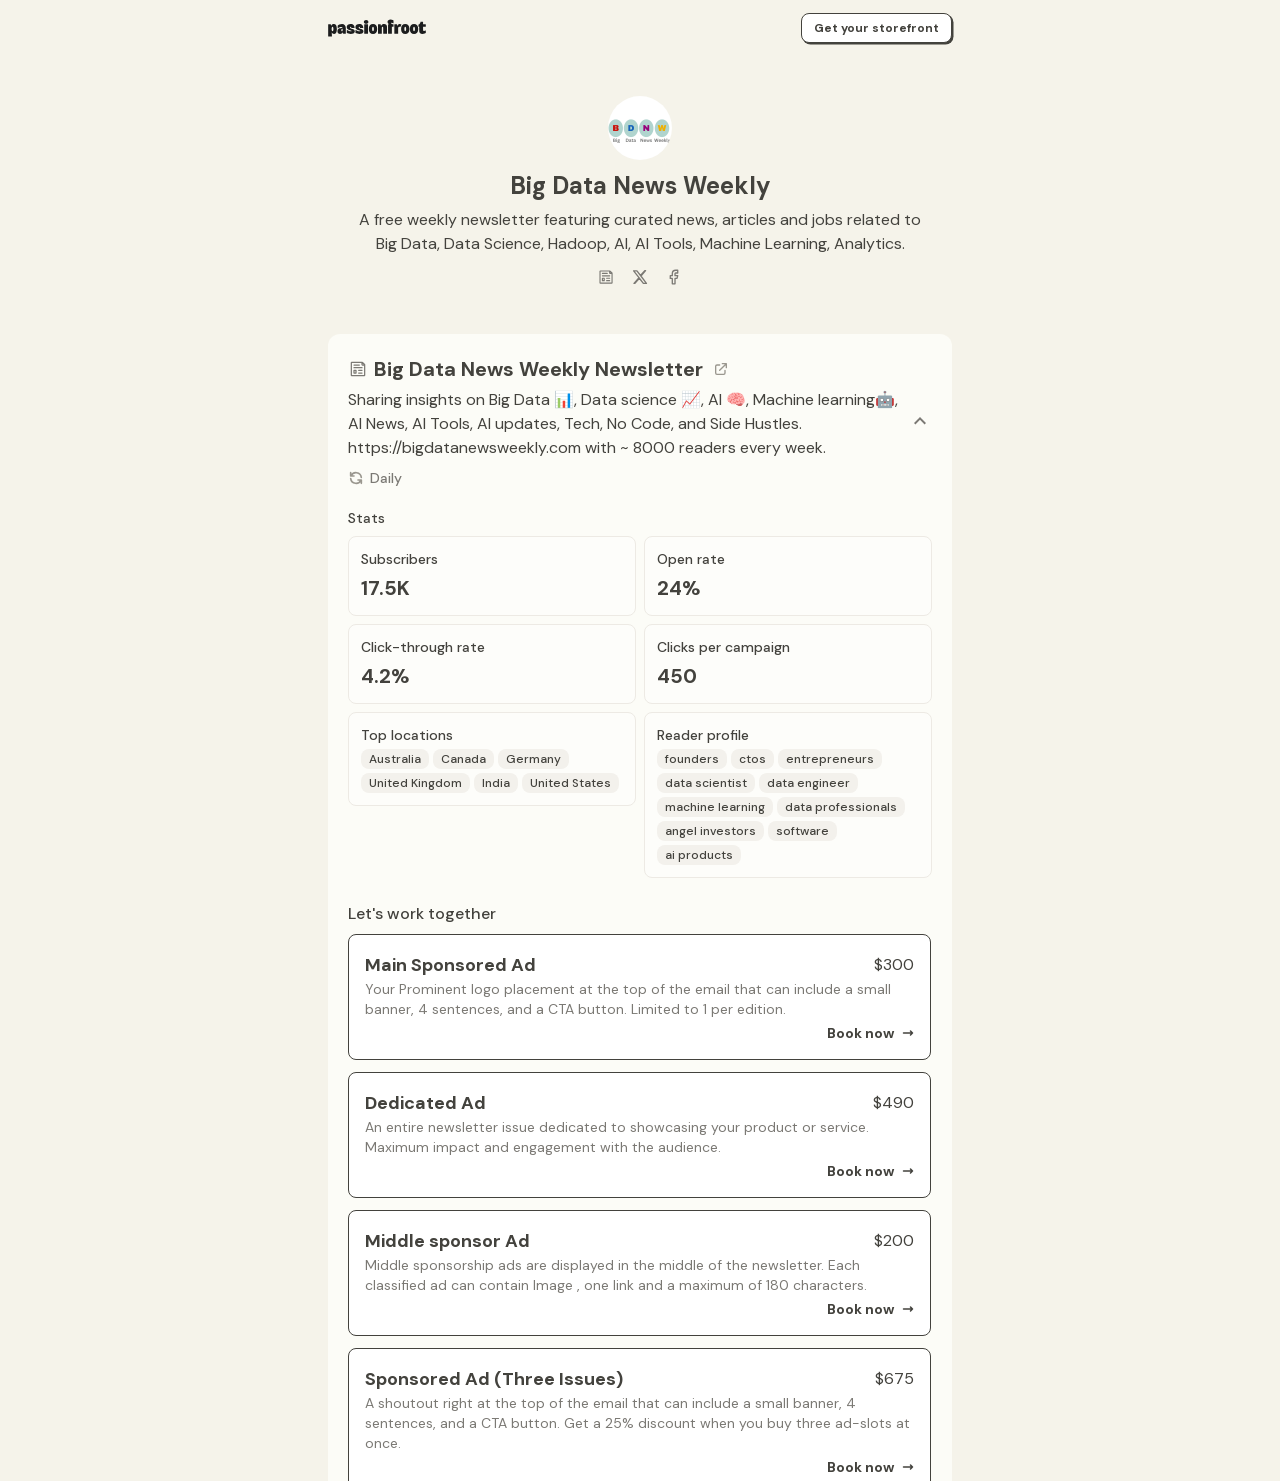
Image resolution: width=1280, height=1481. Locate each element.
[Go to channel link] (721, 369)
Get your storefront (876, 28)
